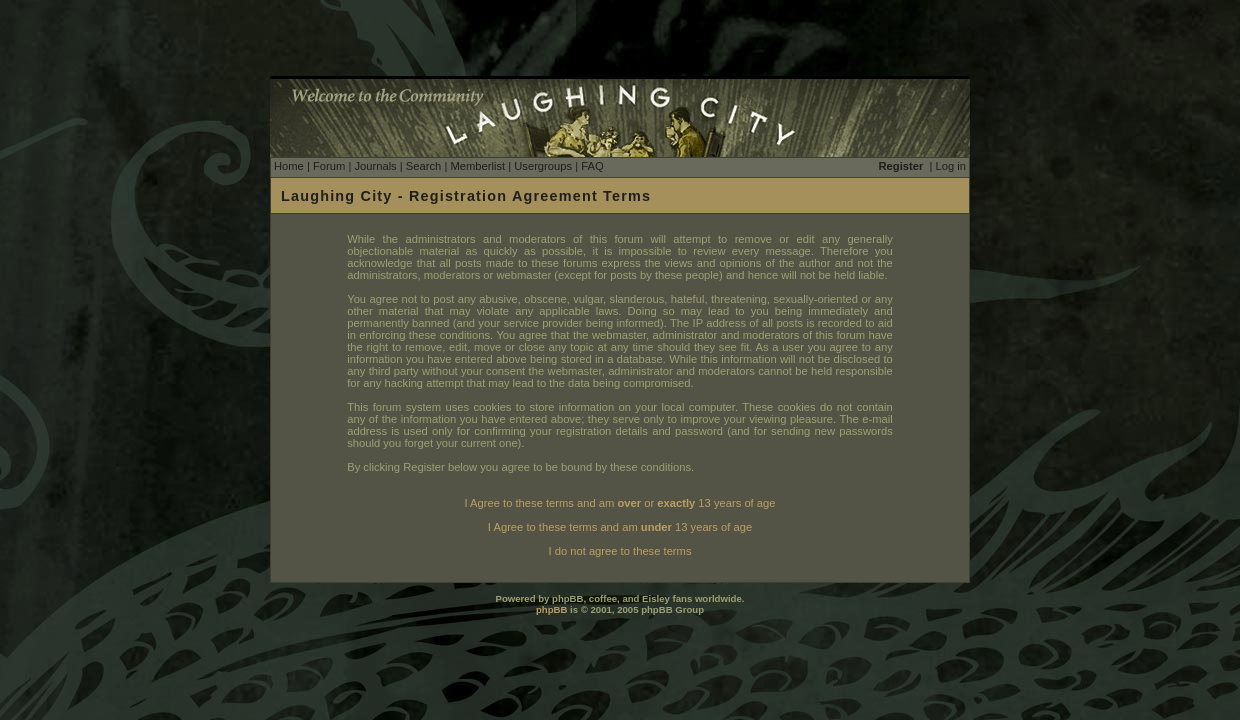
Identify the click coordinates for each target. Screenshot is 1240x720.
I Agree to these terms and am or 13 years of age (620, 503)
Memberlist (477, 166)
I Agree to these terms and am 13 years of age (620, 527)
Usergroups (543, 166)
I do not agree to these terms (619, 551)
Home (289, 166)
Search (423, 166)
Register (901, 166)
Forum (329, 166)
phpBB (551, 609)
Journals (375, 166)
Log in (951, 166)
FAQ (592, 166)
